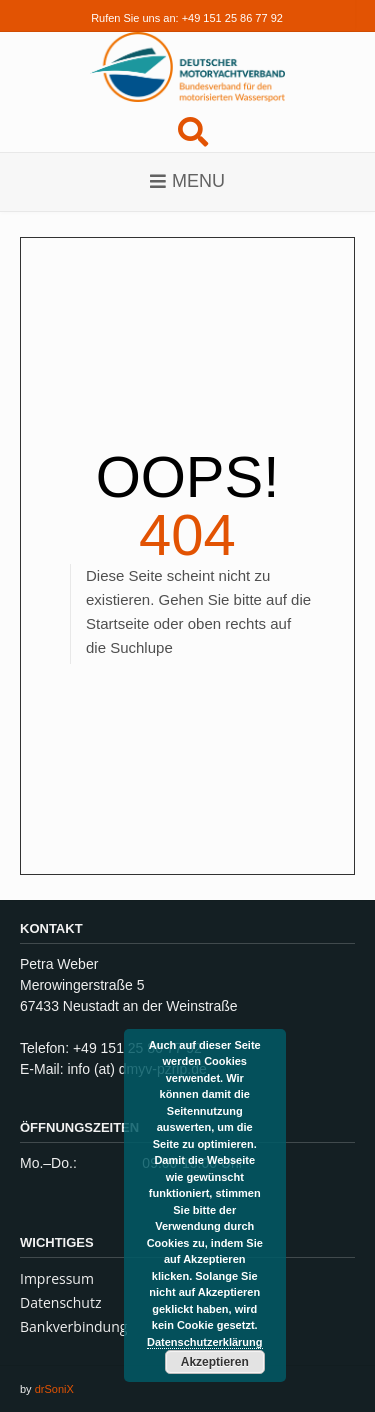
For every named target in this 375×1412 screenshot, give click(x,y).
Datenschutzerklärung (205, 1342)
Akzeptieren (215, 1362)
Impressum (57, 1278)
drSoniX (54, 1389)
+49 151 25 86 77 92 (232, 18)
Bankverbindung (73, 1326)
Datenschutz (60, 1302)
